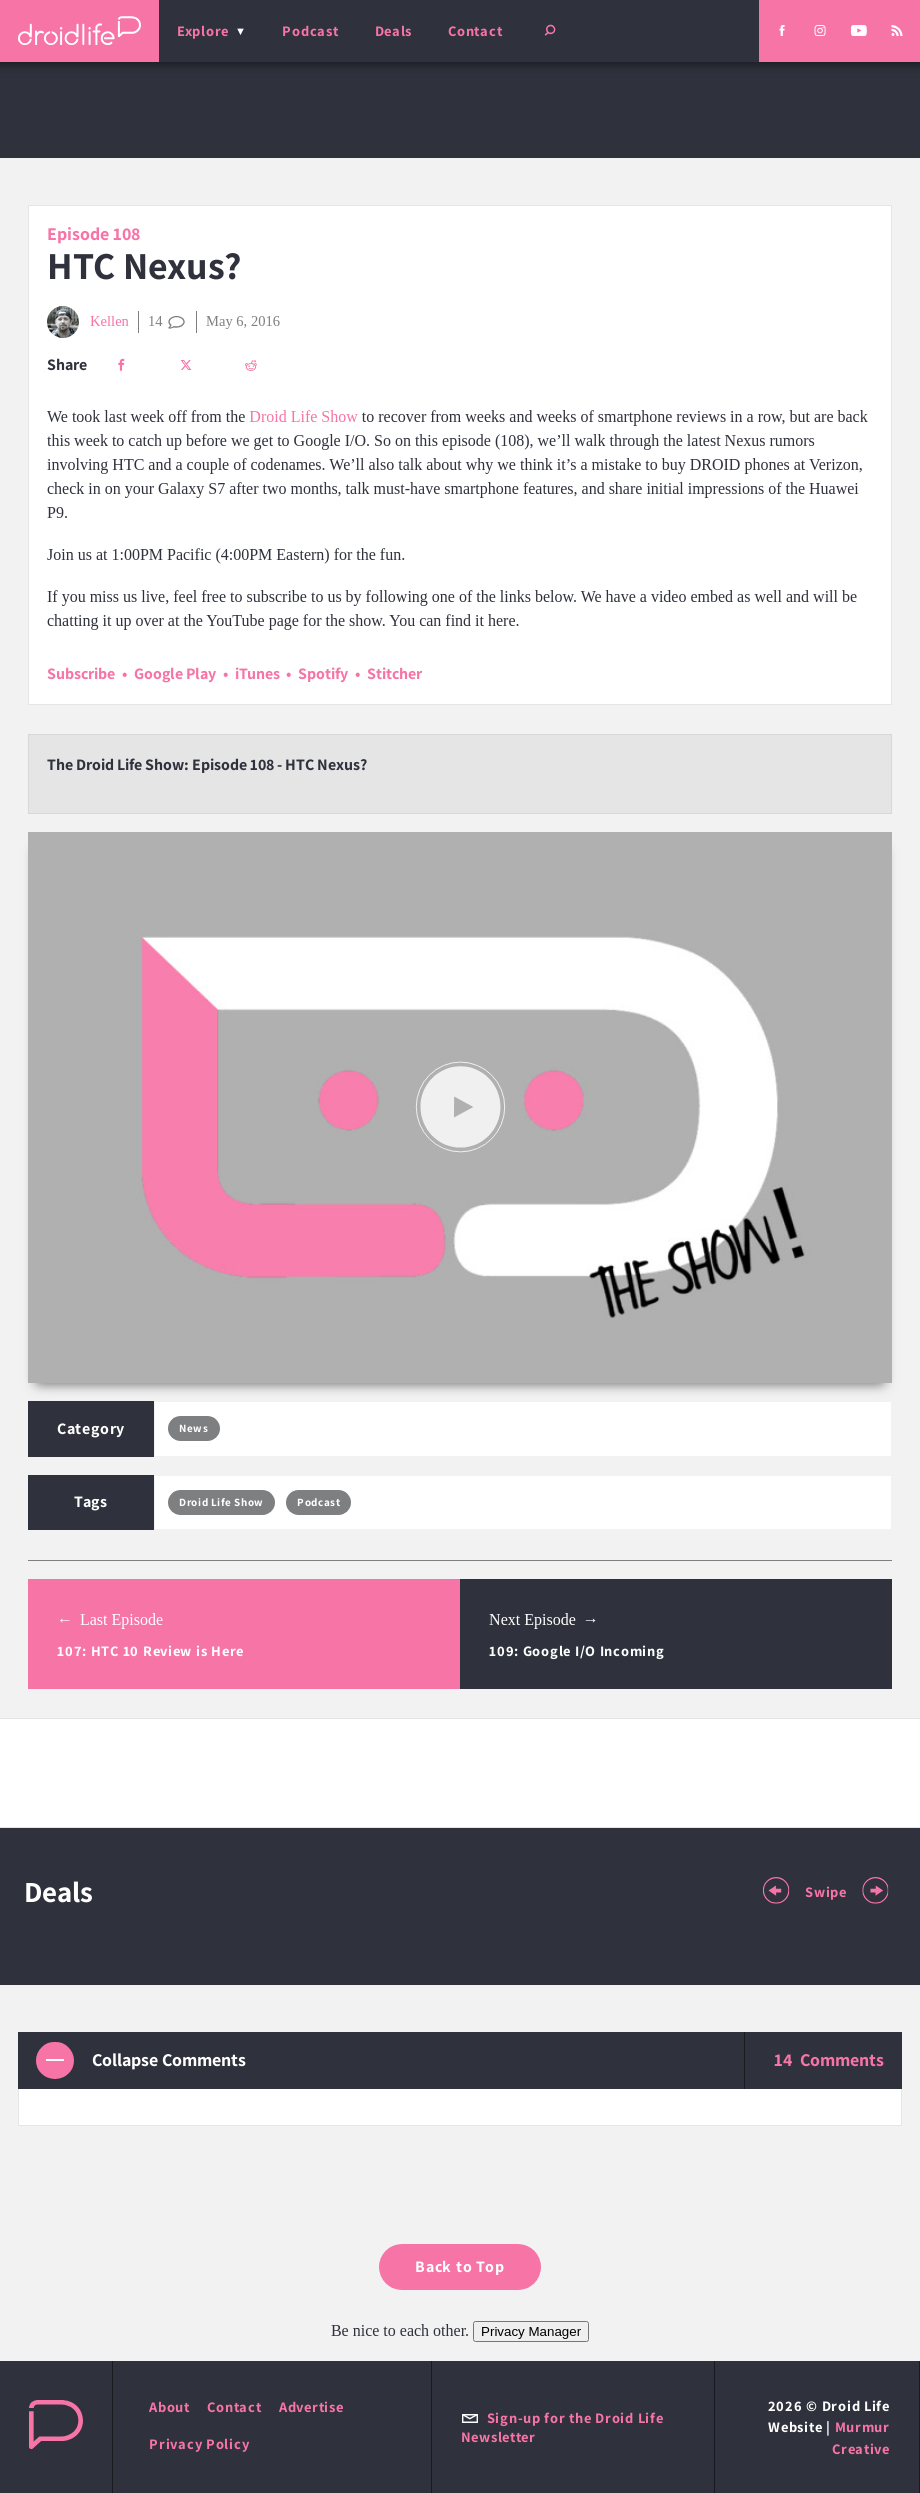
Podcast (310, 30)
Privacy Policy (199, 2443)
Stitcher (394, 673)
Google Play (175, 673)
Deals (394, 30)
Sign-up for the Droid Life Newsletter (562, 2427)
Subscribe (81, 673)
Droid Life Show (303, 416)
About (169, 2406)
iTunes (257, 673)
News (193, 1428)
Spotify (323, 673)
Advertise (311, 2406)
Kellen (88, 322)
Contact (475, 30)
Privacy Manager (531, 2331)
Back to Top (460, 2266)
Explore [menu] (203, 30)
